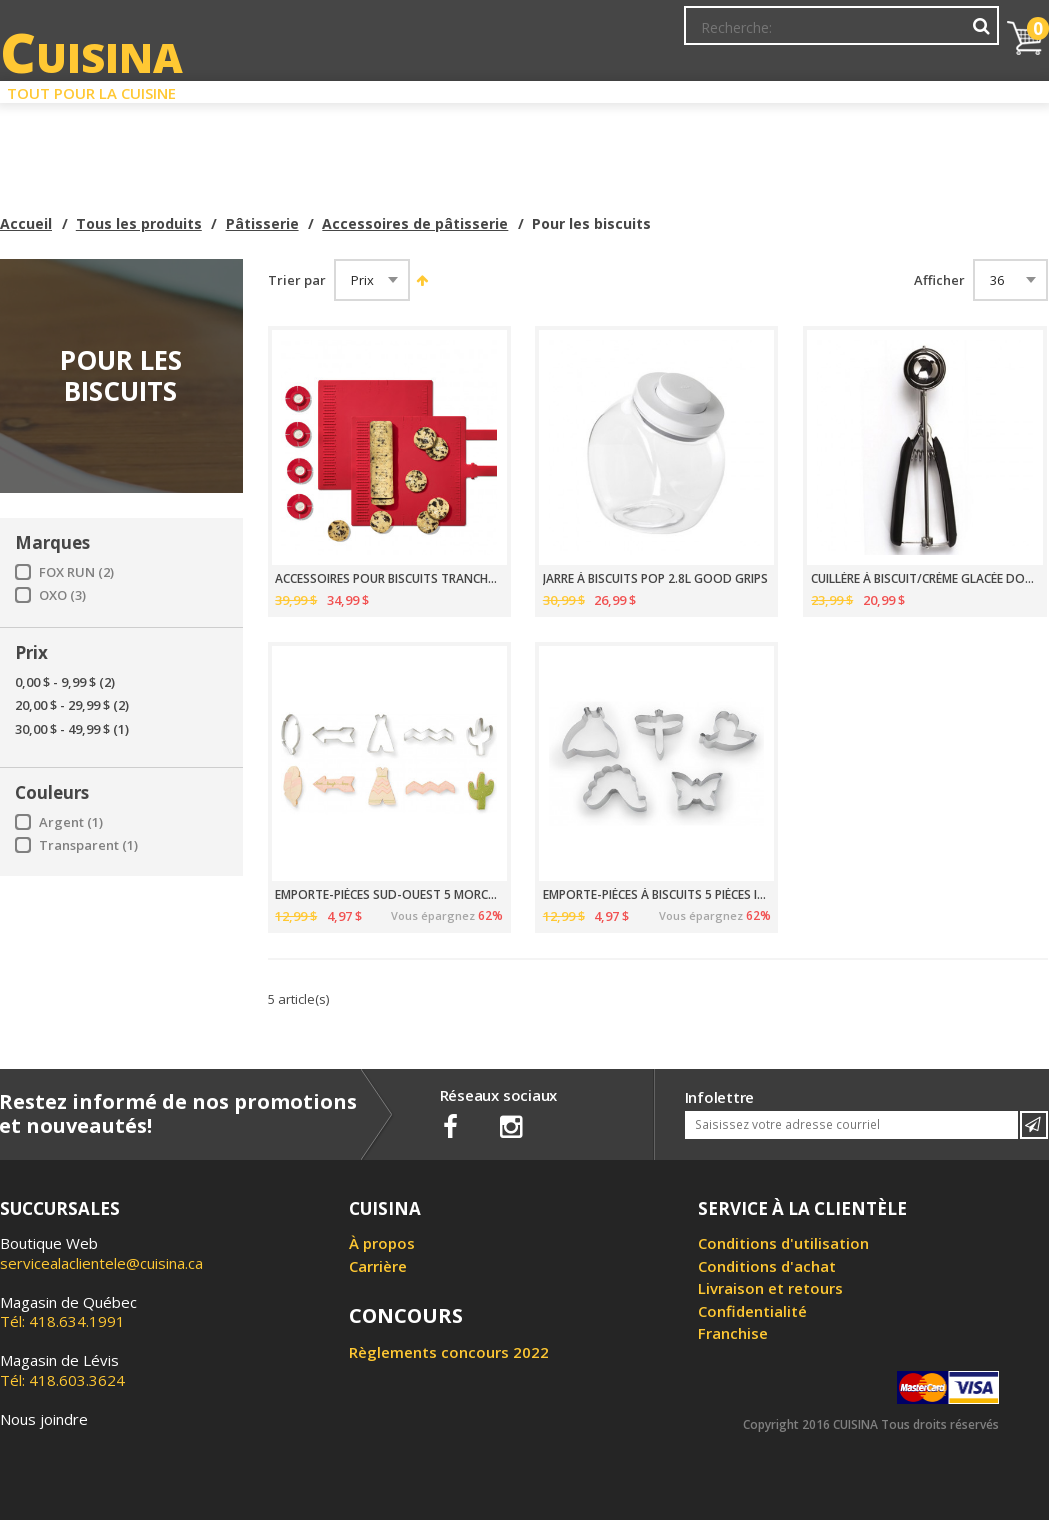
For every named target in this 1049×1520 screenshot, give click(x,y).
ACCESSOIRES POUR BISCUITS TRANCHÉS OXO (389, 579)
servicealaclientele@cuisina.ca (101, 1263)
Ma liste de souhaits (823, 35)
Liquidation (523, 88)
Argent (71, 822)
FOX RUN (76, 572)
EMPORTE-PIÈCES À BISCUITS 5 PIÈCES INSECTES (657, 895)
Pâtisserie (262, 223)
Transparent (88, 845)
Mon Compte (697, 35)
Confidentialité (752, 1311)
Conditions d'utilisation (783, 1243)
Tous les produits (139, 223)
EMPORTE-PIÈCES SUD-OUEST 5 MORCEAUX (389, 895)
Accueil (26, 223)
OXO (62, 595)
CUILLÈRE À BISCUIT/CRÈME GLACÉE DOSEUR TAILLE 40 (925, 579)
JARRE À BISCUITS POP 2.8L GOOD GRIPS (655, 579)
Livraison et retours (770, 1288)
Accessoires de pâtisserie (415, 223)
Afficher (939, 280)
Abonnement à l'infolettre (552, 35)
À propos (382, 1243)
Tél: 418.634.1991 (68, 1312)
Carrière (378, 1266)
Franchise (733, 1333)
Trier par (297, 280)
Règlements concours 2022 (449, 1352)
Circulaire (655, 88)
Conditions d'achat (767, 1266)
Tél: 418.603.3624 (62, 1370)
